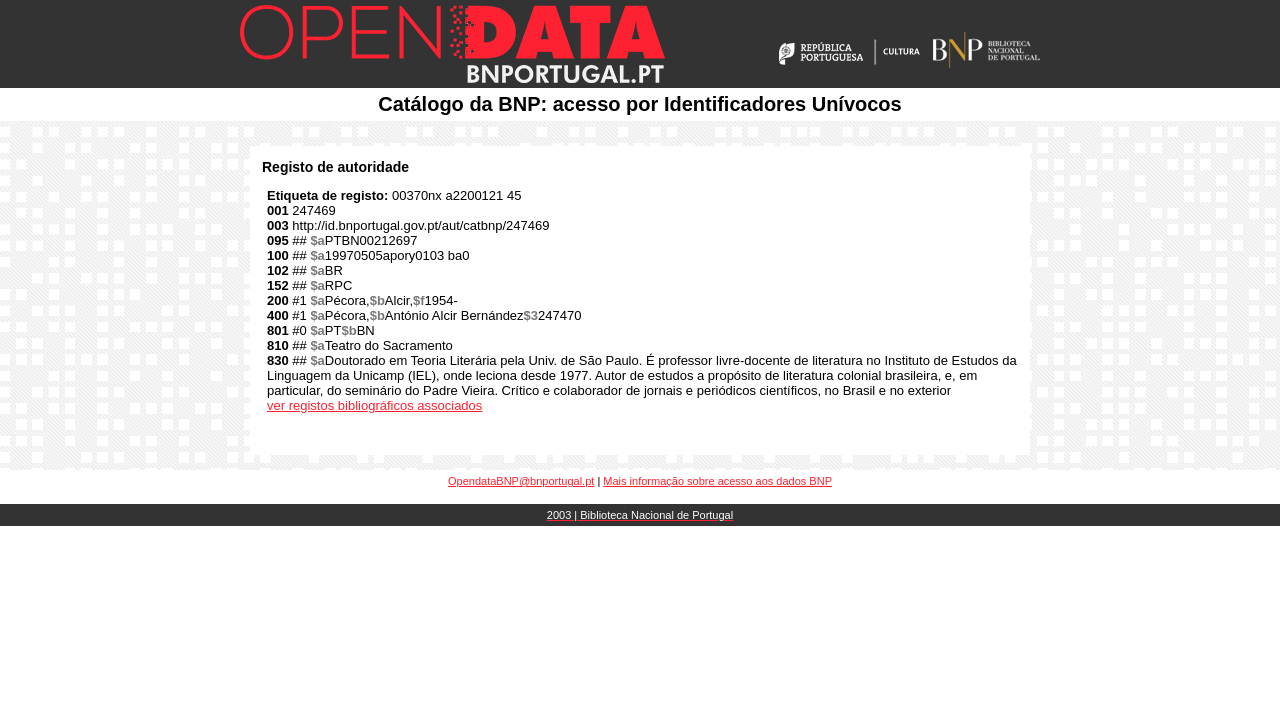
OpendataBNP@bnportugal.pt (521, 481)
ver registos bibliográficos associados (374, 405)
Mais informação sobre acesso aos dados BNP (717, 481)
